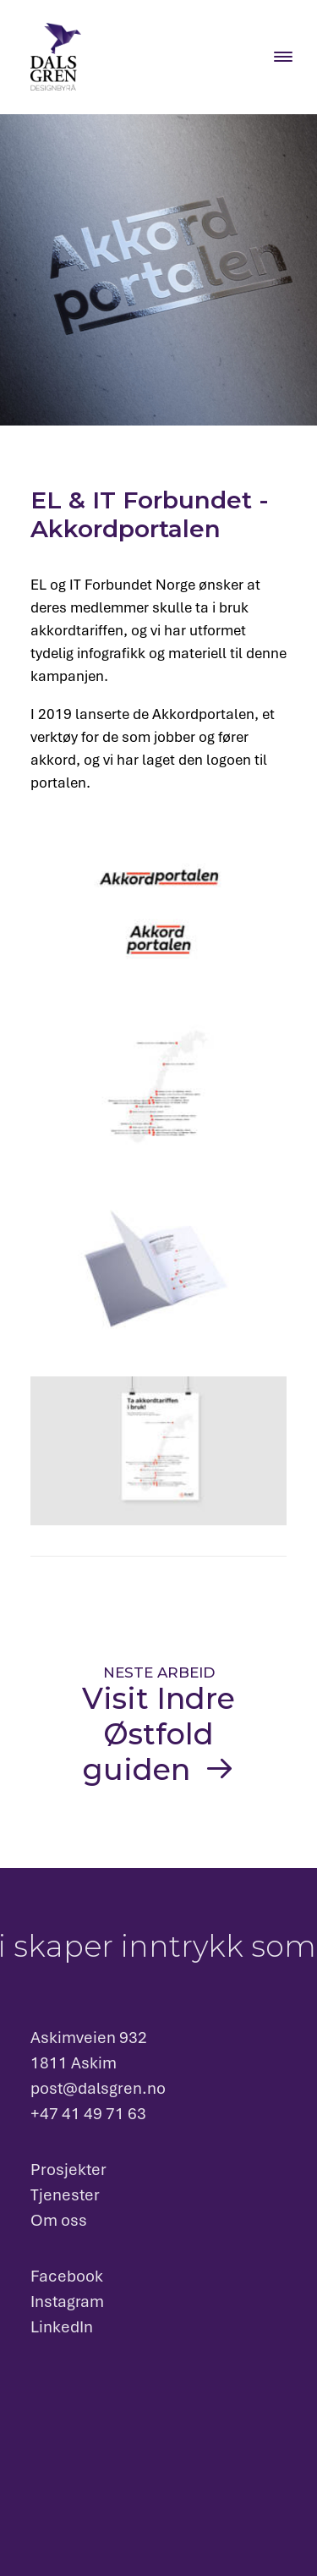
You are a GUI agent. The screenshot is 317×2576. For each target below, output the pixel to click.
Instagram (67, 2301)
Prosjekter (68, 2169)
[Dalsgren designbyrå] (55, 57)
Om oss (58, 2220)
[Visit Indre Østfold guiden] (158, 1726)
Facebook (66, 2276)
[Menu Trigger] (283, 56)
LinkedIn (61, 2326)
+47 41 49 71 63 (88, 2113)
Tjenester (65, 2194)
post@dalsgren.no (98, 2088)
